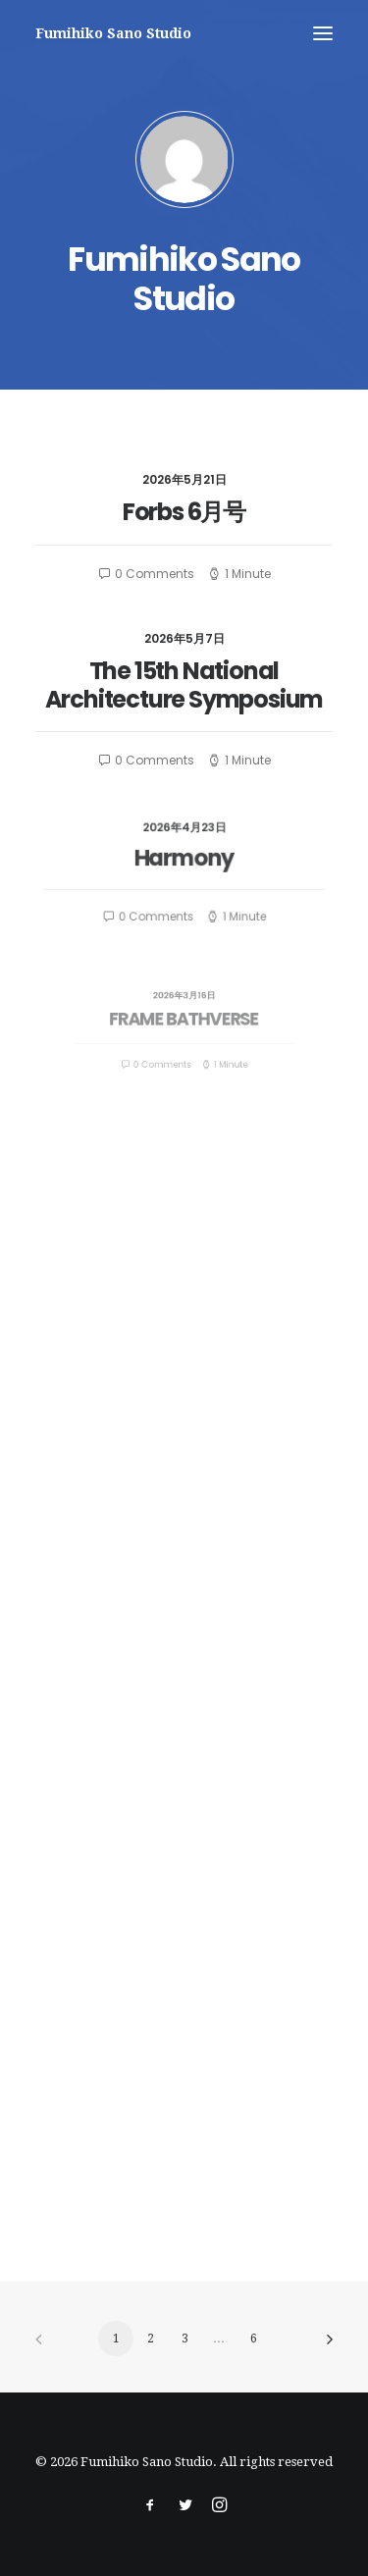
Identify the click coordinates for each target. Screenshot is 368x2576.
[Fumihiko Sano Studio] (113, 33)
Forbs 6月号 (184, 512)
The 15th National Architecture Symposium (183, 684)
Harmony (183, 860)
